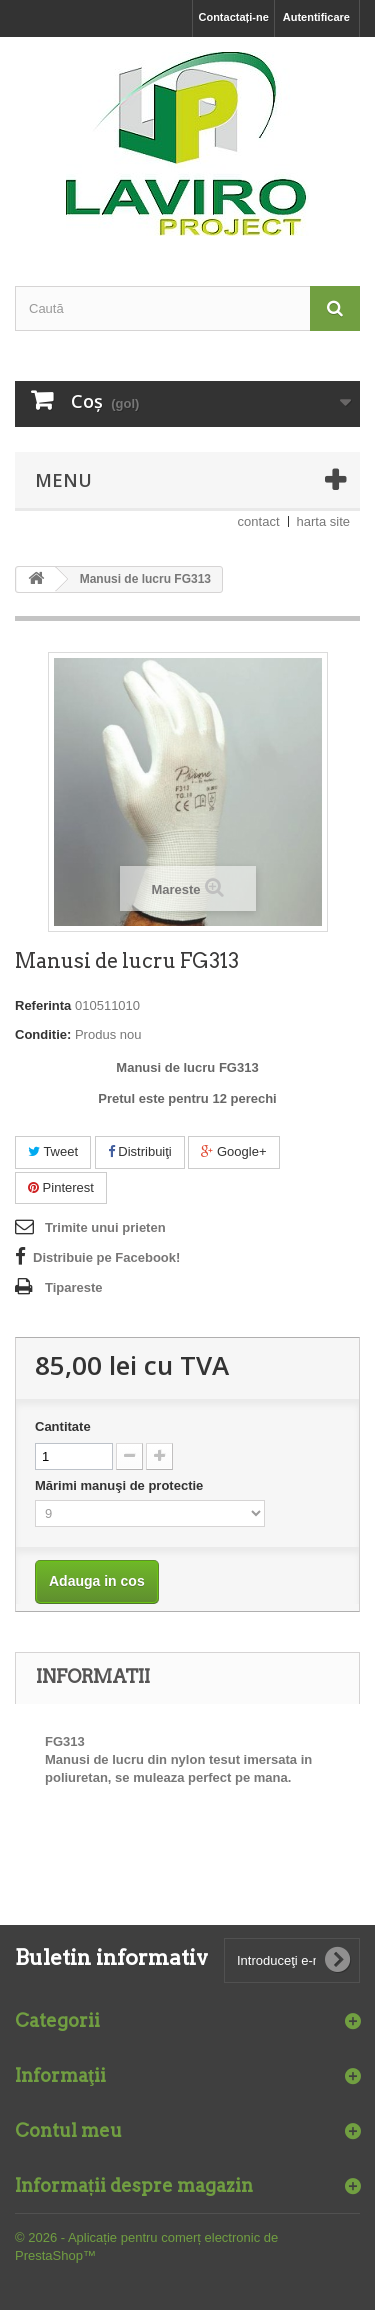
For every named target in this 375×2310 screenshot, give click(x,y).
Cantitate (63, 1426)
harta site (323, 521)
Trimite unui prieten (105, 1227)
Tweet (53, 1151)
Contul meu (68, 2130)
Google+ (233, 1151)
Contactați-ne (233, 17)
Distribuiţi (140, 1151)
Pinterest (61, 1187)
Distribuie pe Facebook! (106, 1257)
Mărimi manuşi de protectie (121, 1485)
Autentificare (316, 17)
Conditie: (43, 1034)
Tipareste (74, 1287)
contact (259, 521)
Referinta (43, 1005)
